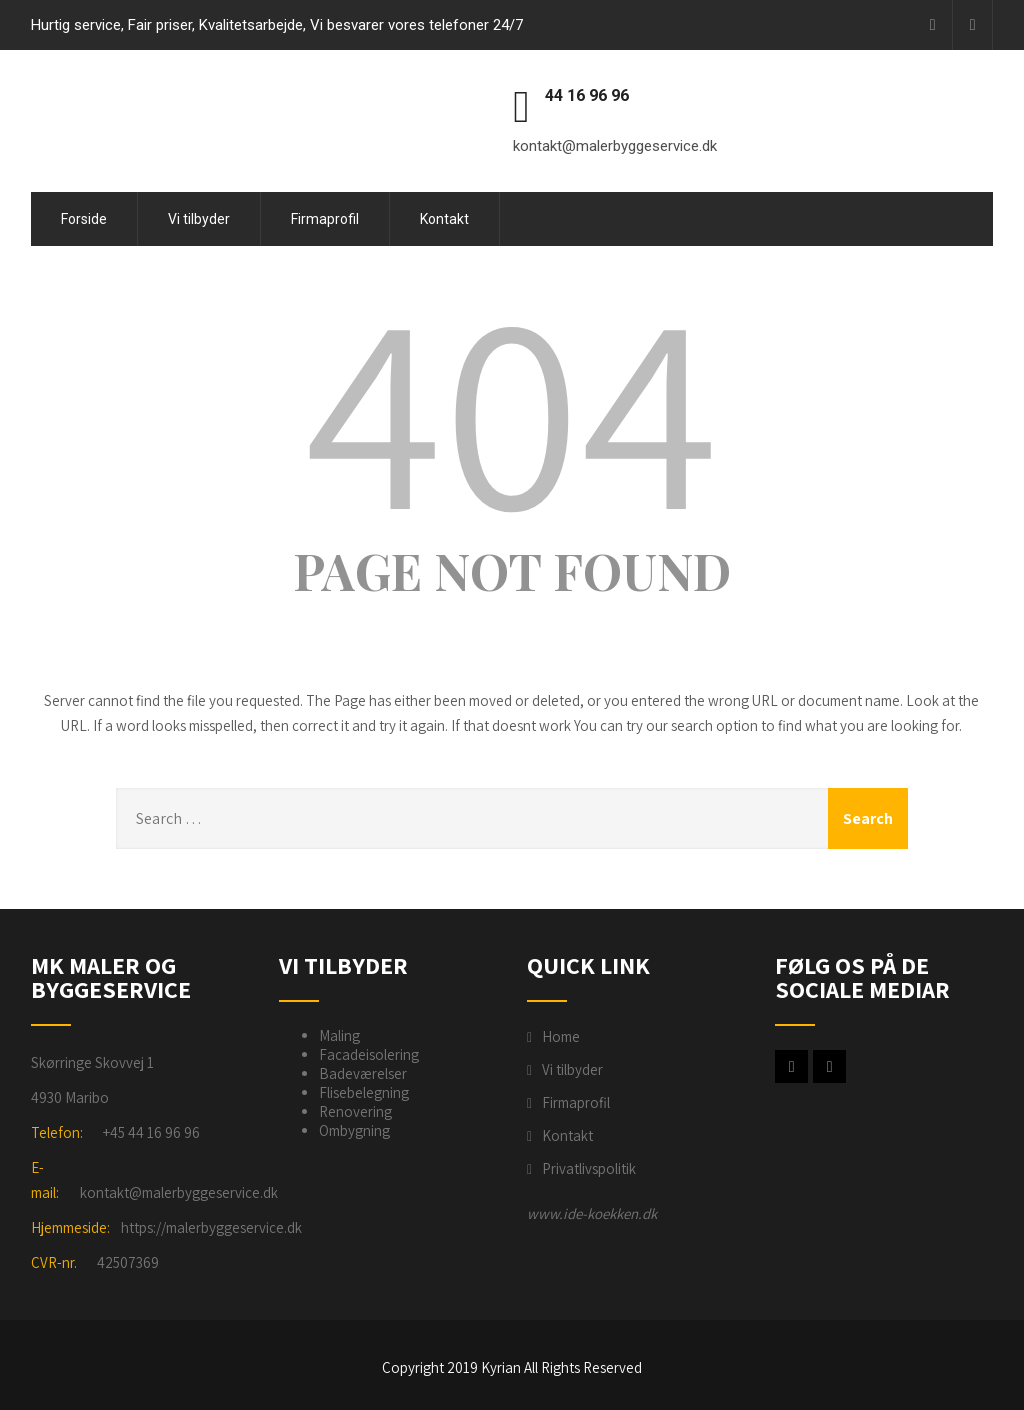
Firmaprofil (325, 219)
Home (561, 1036)
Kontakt (444, 219)
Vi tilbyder (199, 219)
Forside (84, 219)
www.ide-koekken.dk (592, 1213)
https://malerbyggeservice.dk (211, 1227)
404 (512, 406)
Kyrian (501, 1367)
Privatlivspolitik (589, 1168)
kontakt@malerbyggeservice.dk (179, 1192)
